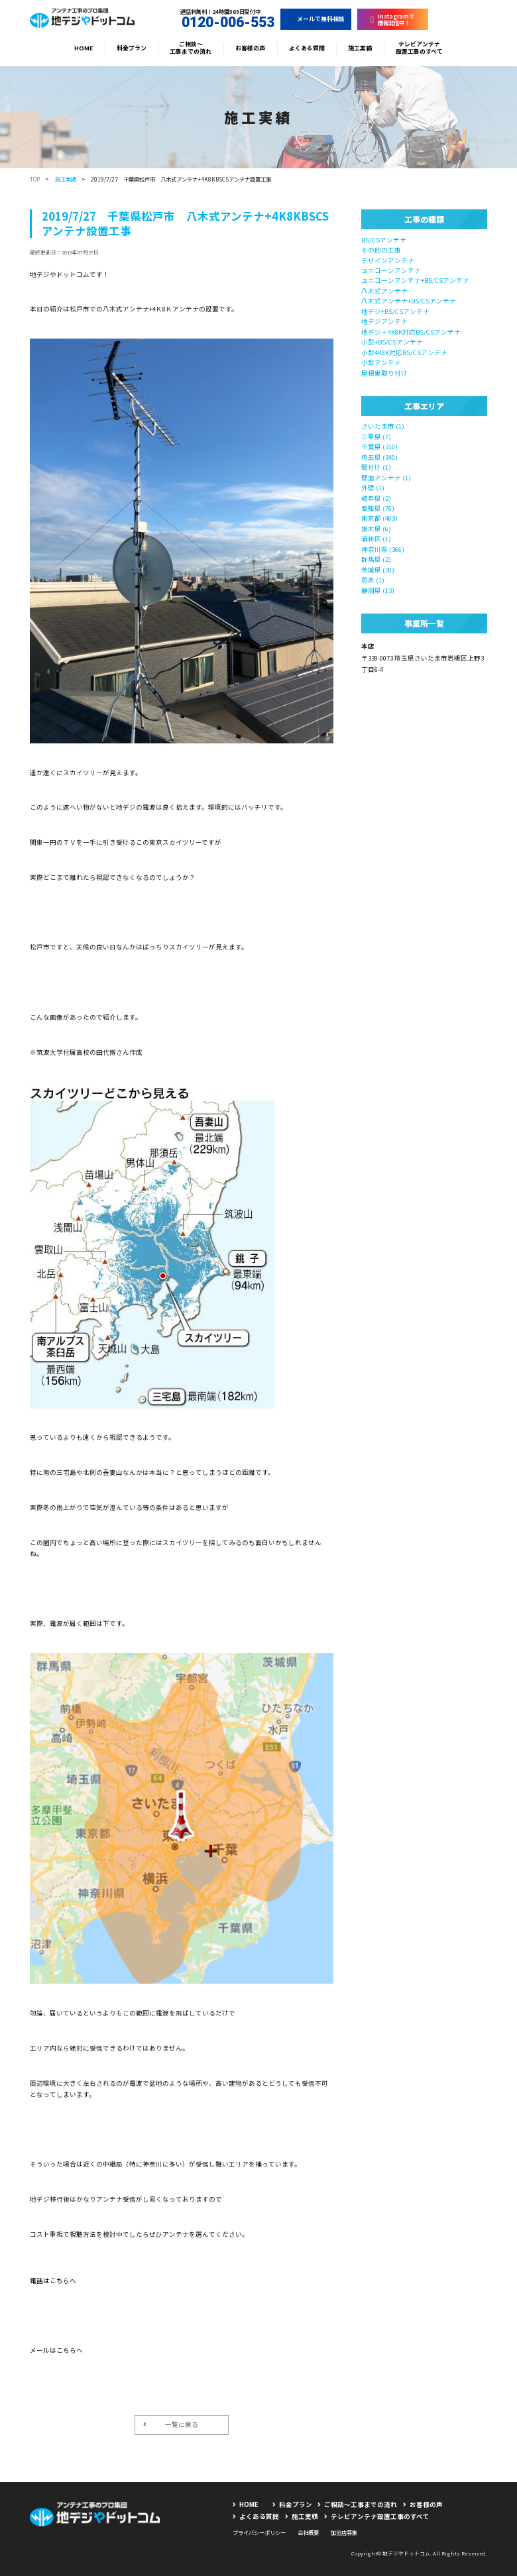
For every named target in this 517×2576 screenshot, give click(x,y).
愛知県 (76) (377, 508)
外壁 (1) (372, 487)
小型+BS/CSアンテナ (392, 342)
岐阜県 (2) (376, 498)
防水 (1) (372, 579)
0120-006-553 (220, 22)
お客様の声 (250, 48)
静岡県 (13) (377, 590)
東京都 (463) (379, 518)
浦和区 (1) (376, 538)
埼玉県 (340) (379, 457)
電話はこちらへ (53, 2280)
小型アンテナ (381, 362)
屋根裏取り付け (384, 373)
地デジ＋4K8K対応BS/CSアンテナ (411, 332)
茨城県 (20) (377, 569)
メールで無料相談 (315, 19)
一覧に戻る (170, 2424)
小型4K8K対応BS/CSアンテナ (404, 352)
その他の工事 (381, 249)
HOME (83, 48)
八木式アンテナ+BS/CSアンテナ (408, 300)
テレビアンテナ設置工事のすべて (419, 48)
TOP (35, 179)
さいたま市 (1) (382, 426)
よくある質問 (307, 48)
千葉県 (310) (379, 446)
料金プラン (131, 48)
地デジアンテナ (384, 321)
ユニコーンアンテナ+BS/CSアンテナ (415, 280)
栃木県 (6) (376, 528)
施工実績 (360, 48)
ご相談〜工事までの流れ (190, 48)
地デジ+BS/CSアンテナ (395, 311)
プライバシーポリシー (259, 2532)
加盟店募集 (344, 2532)
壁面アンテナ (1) (386, 477)
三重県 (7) (376, 436)
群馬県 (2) (376, 559)
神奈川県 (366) (382, 549)
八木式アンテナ (384, 290)
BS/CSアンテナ (383, 239)
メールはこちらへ (56, 2350)
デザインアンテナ (387, 260)
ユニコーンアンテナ (391, 270)
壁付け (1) (376, 467)
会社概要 (308, 2532)
